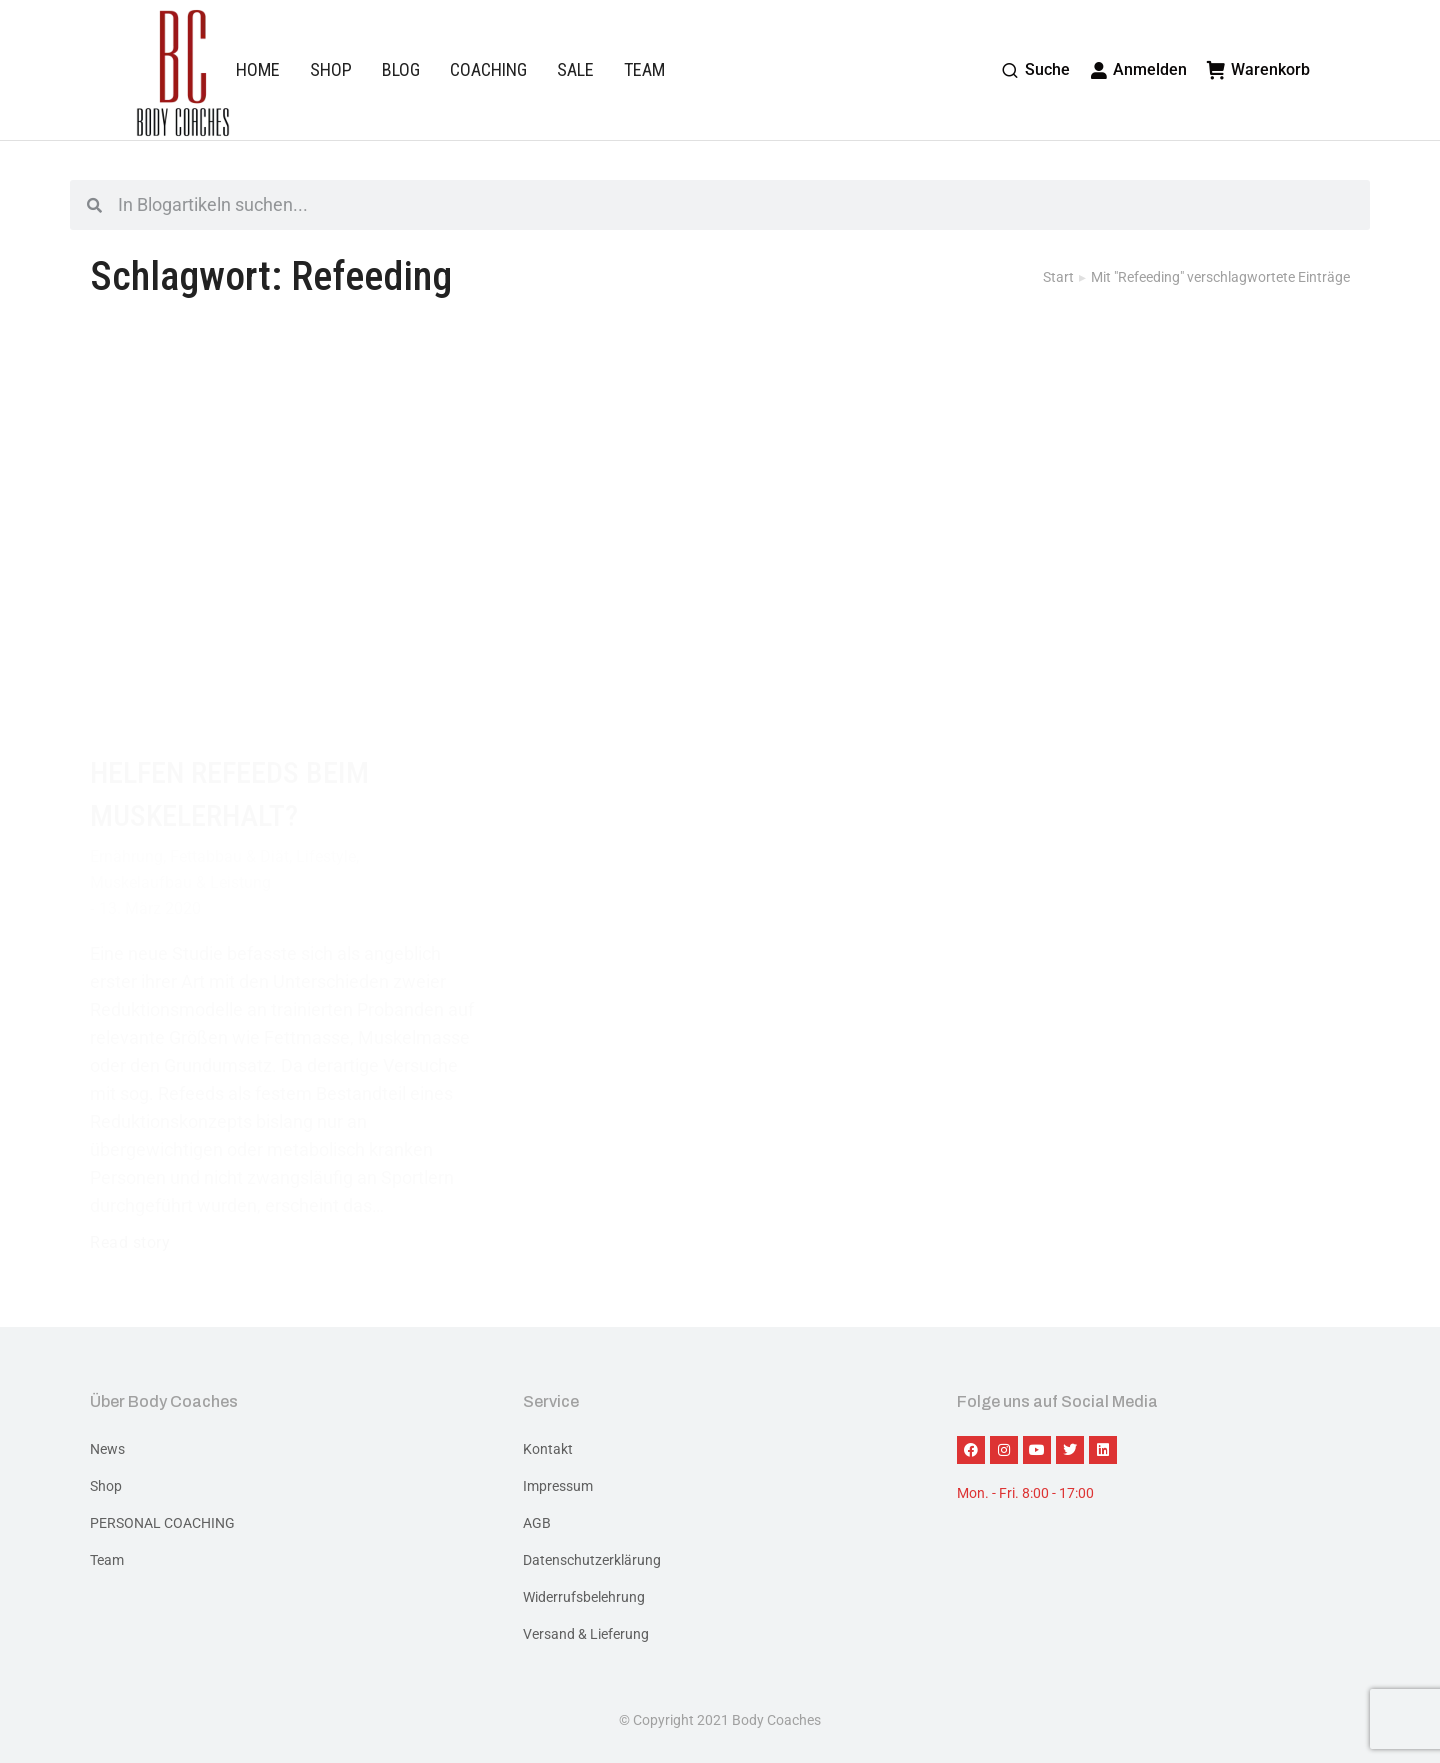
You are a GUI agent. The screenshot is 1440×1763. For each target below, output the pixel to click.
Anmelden (1139, 69)
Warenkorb (1258, 69)
